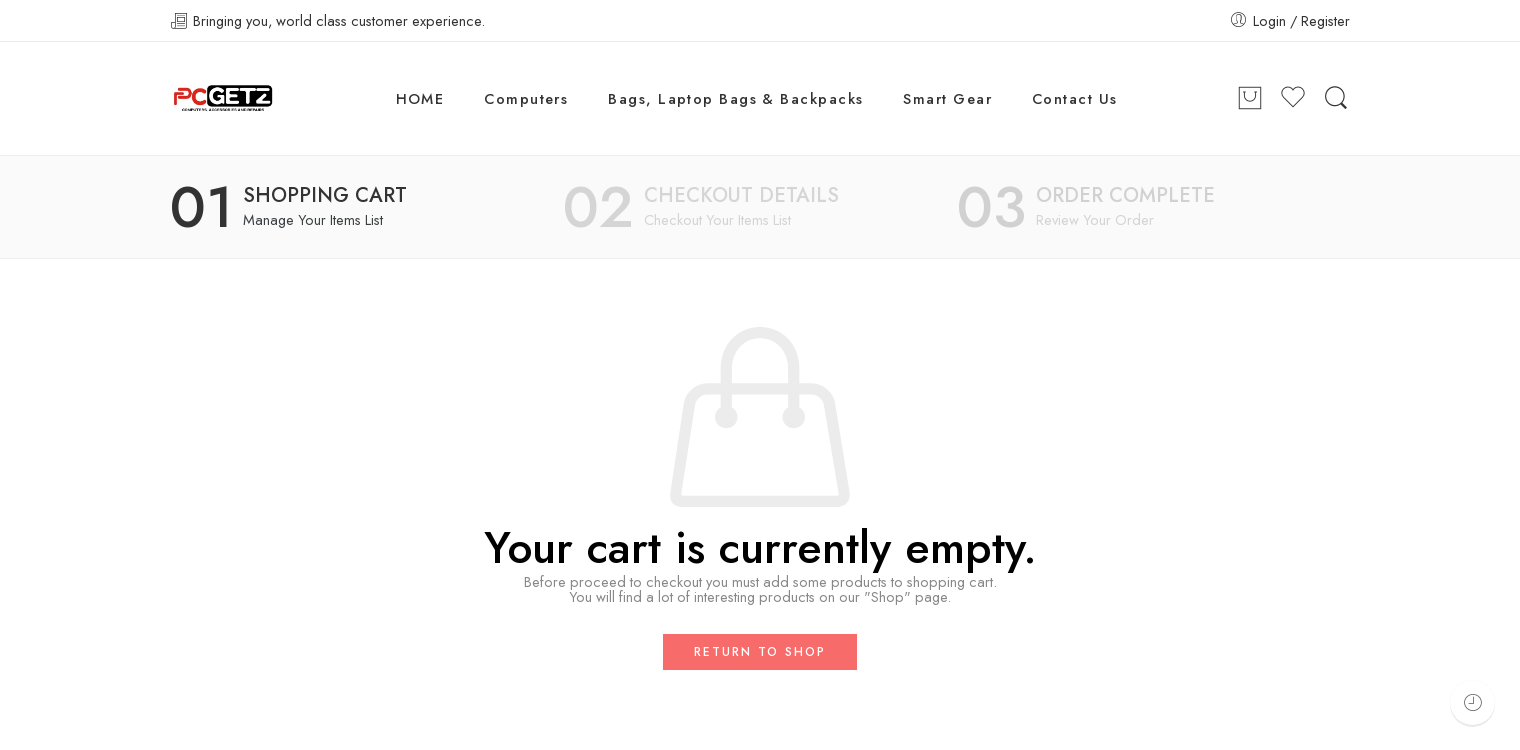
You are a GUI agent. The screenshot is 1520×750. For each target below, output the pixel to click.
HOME (420, 98)
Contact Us (1075, 98)
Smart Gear (947, 98)
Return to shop (760, 652)
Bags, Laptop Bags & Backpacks (735, 98)
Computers (526, 98)
